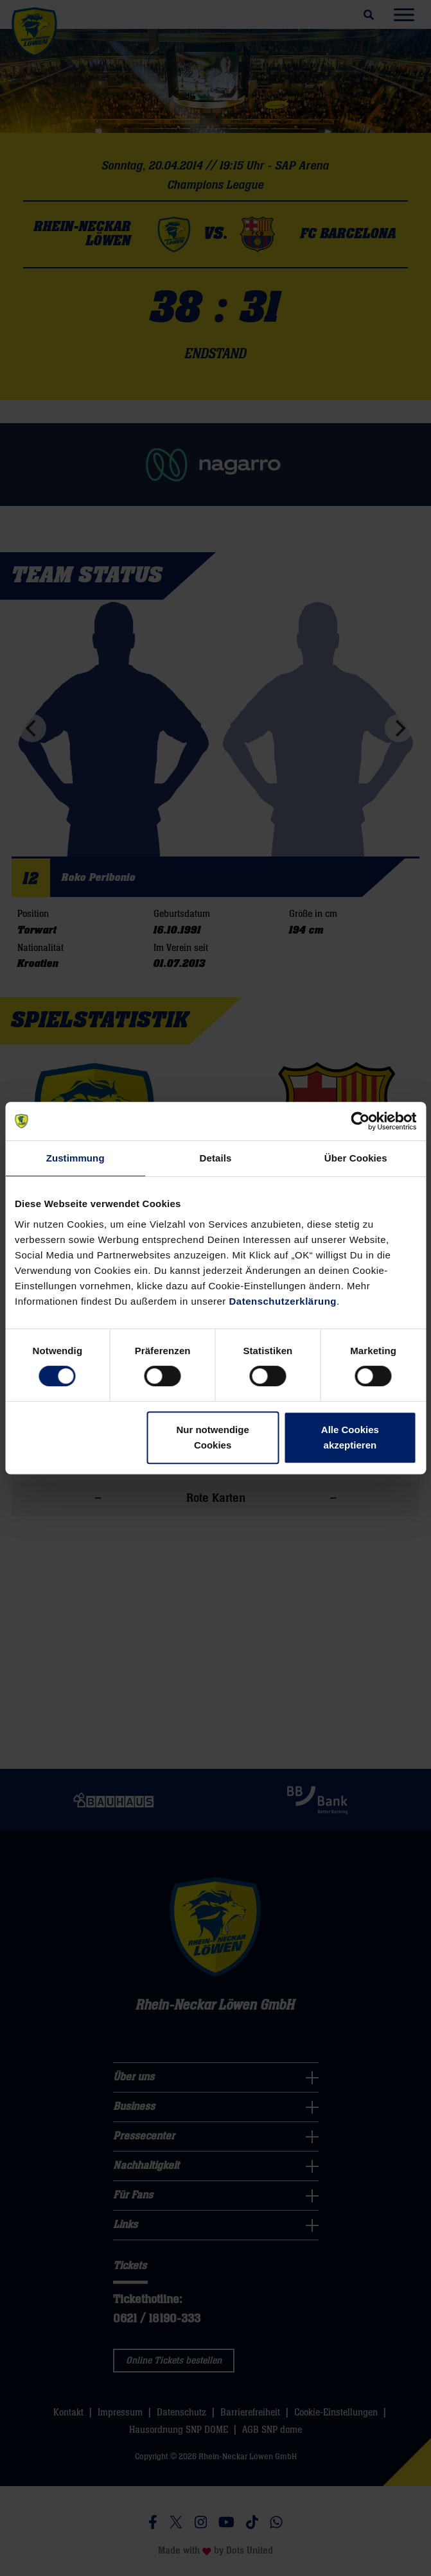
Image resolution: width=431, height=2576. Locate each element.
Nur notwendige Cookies (212, 1437)
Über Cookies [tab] (355, 1158)
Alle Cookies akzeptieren (350, 1437)
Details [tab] (216, 1158)
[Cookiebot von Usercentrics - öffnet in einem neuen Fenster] (360, 1121)
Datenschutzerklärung (283, 1301)
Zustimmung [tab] (75, 1158)
